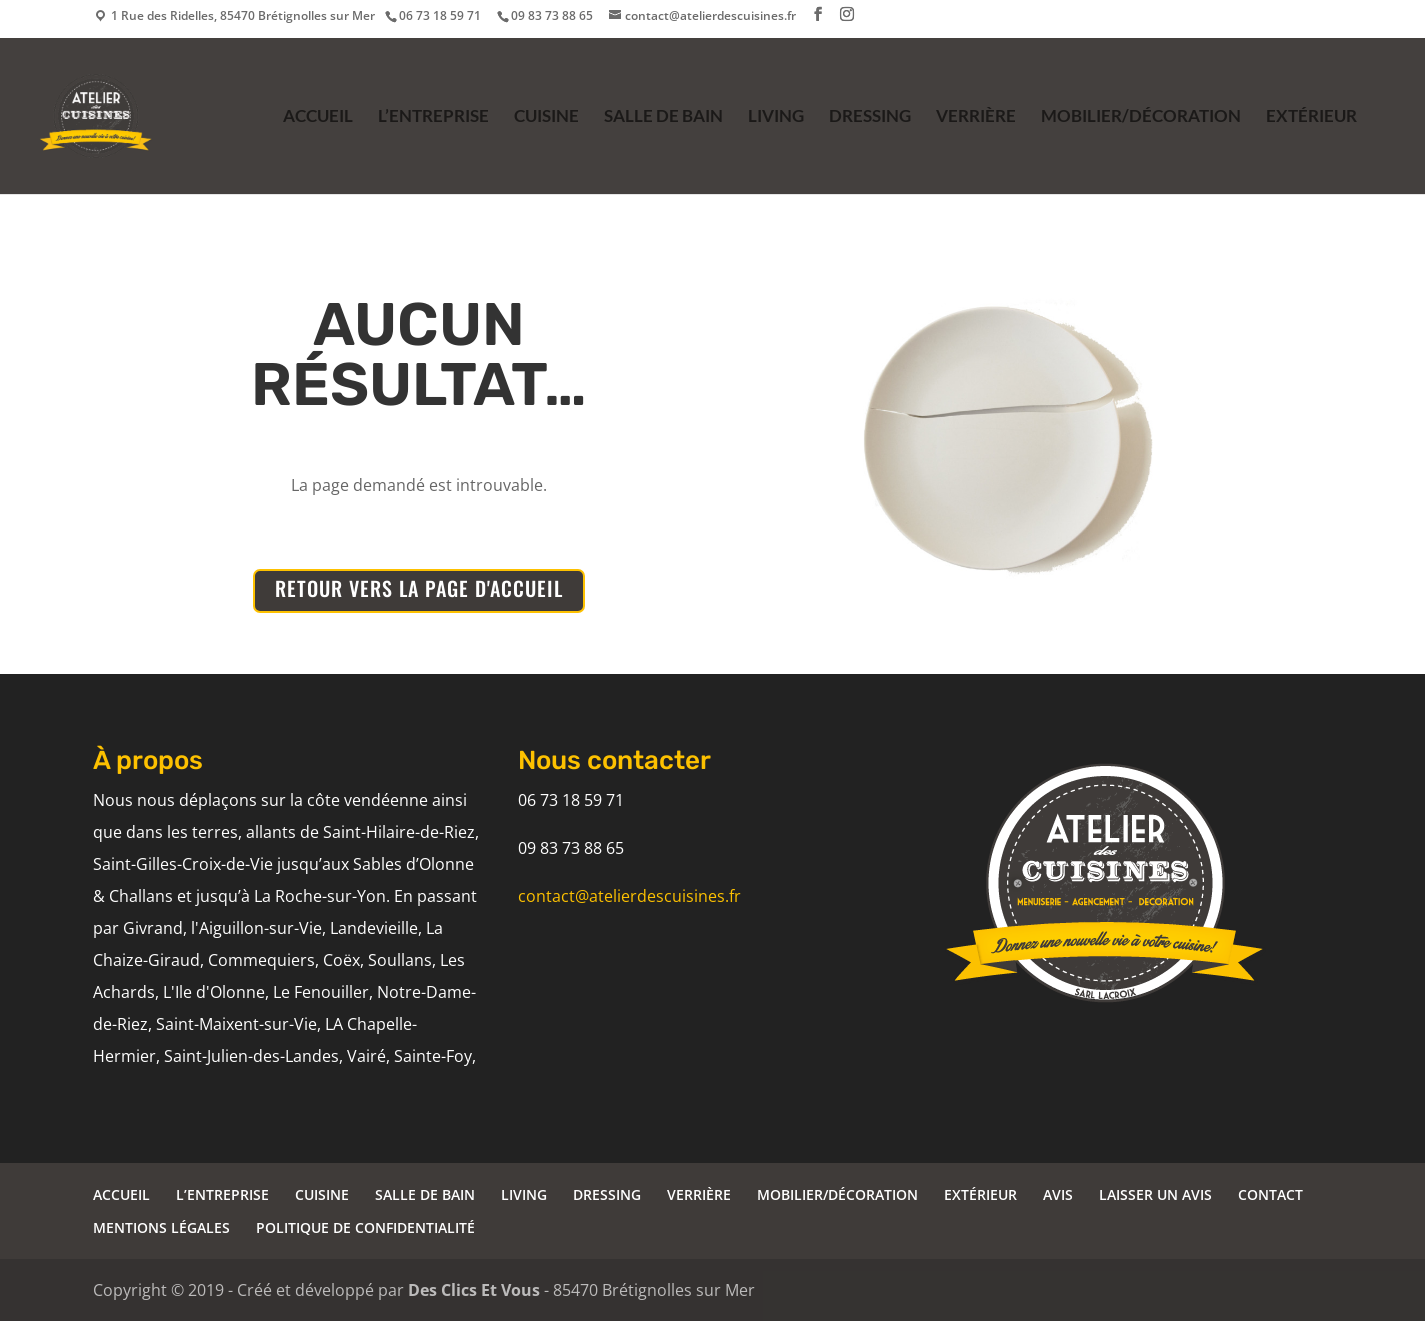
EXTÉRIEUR (1311, 117)
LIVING (776, 117)
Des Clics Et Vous (474, 1290)
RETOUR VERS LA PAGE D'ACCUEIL (419, 588)
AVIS (1058, 1194)
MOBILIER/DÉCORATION (1141, 117)
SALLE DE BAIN (663, 117)
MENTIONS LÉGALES (161, 1227)
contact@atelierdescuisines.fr (629, 896)
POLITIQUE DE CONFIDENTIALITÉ (365, 1227)
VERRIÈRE (976, 117)
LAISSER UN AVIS (1155, 1194)
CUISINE (546, 117)
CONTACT (1270, 1194)
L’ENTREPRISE (433, 117)
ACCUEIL (318, 117)
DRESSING (870, 117)
